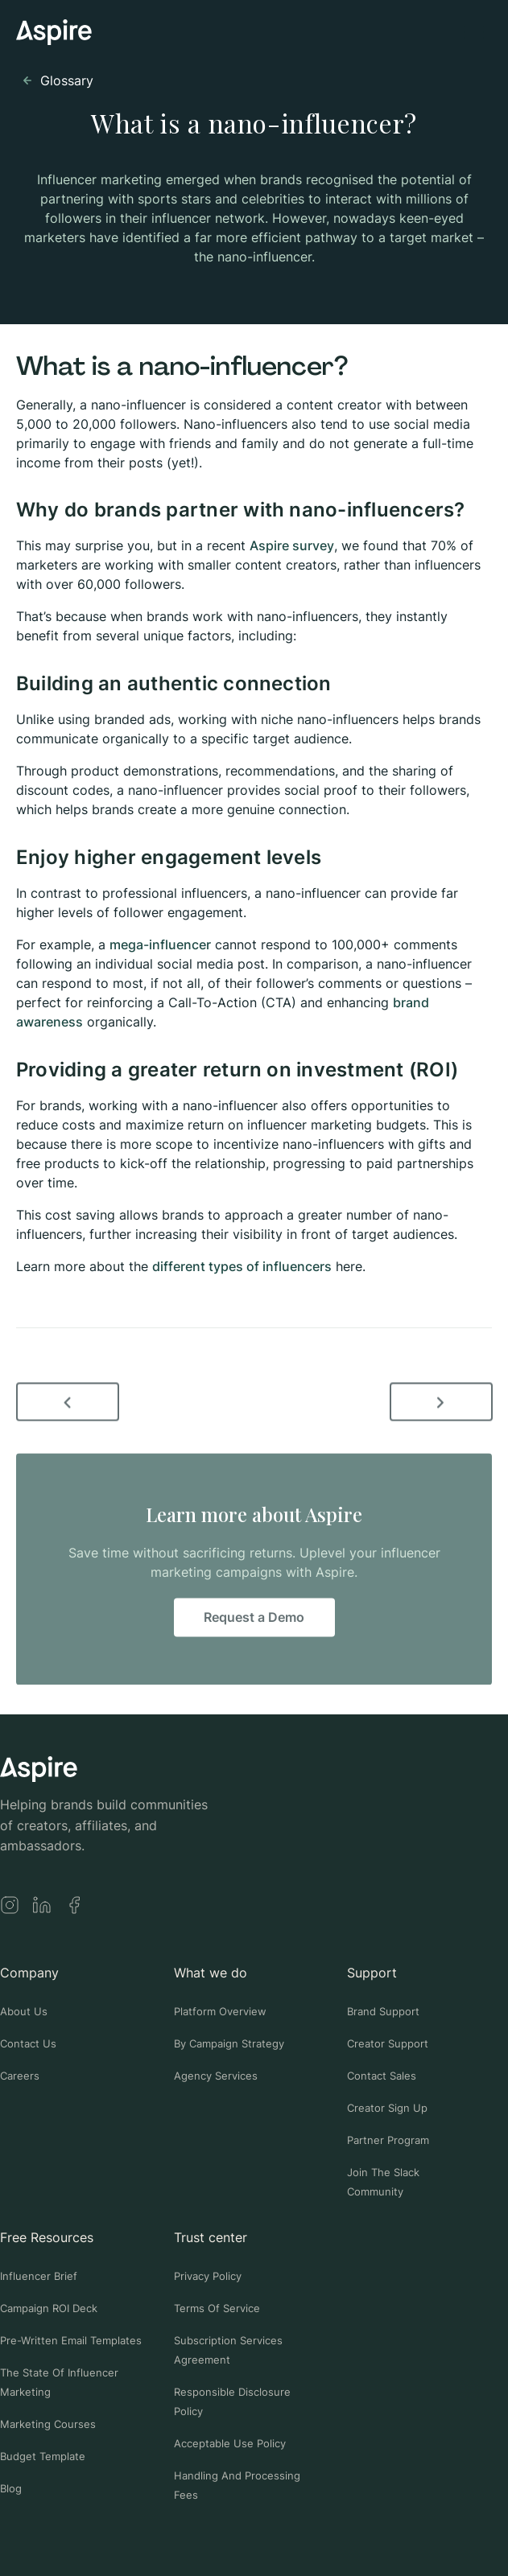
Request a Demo (254, 1620)
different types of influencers (242, 1266)
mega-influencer (160, 944)
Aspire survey (292, 545)
